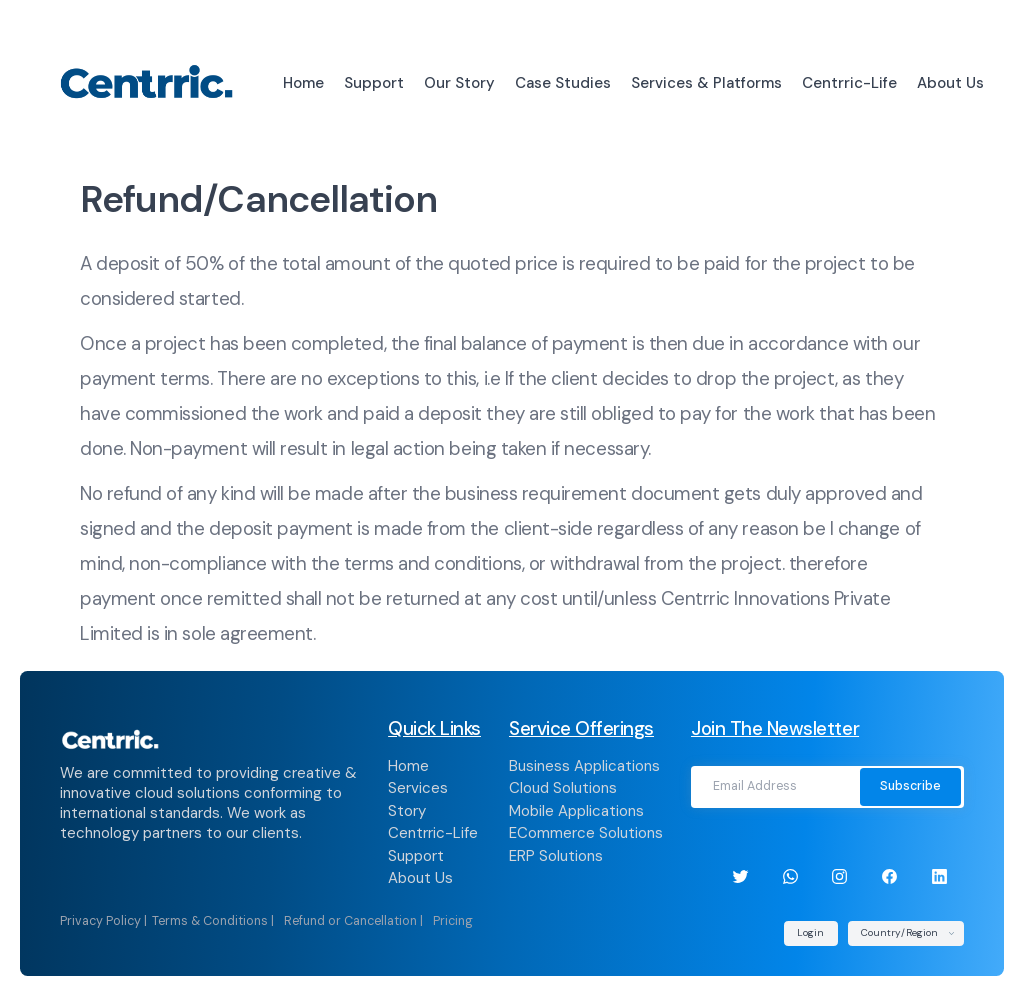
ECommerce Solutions (586, 833)
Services (418, 788)
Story (407, 811)
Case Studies (563, 83)
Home (303, 83)
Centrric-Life (849, 83)
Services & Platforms (706, 83)
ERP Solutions (556, 856)
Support (374, 83)
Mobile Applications (576, 811)
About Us (950, 83)
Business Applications (584, 766)
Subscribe (910, 786)
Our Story (459, 83)
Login (810, 932)
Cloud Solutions (563, 788)
